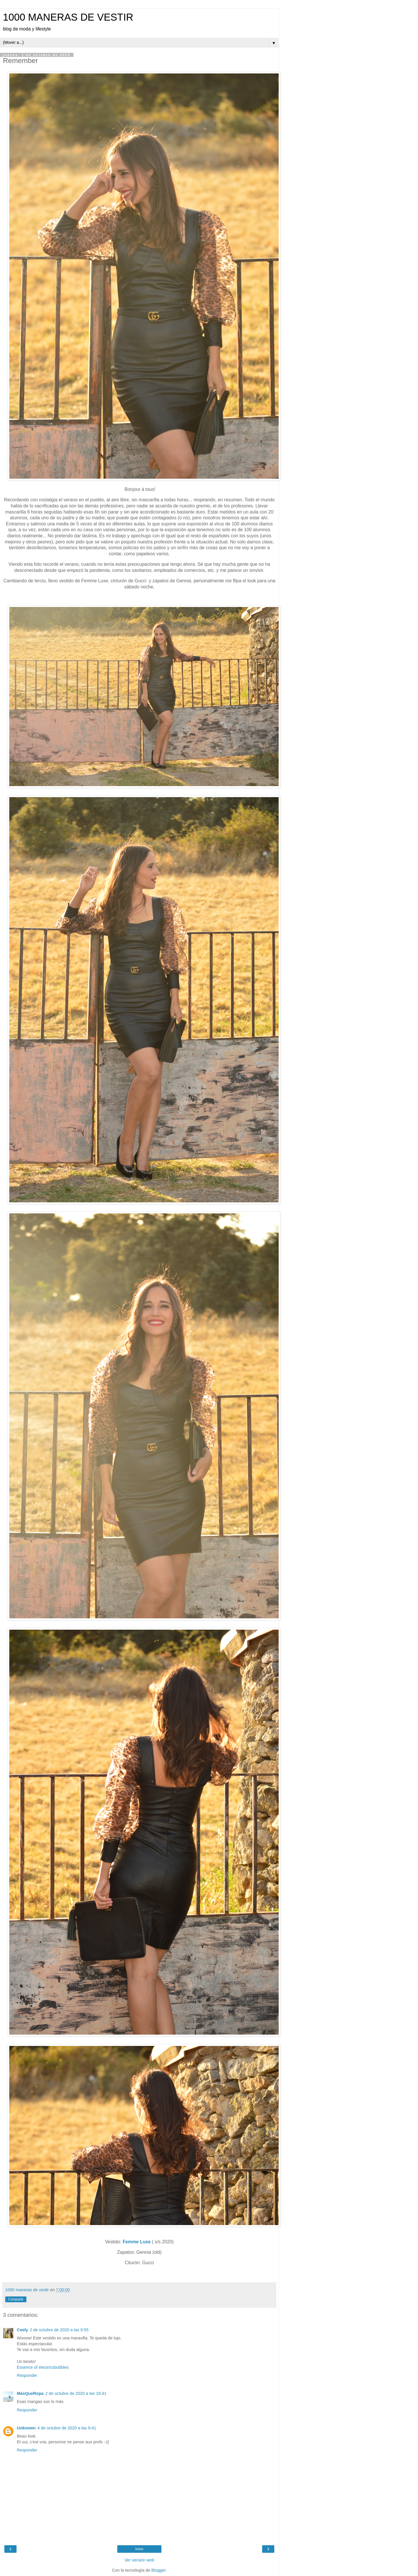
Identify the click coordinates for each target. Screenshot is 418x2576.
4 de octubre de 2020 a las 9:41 (66, 2428)
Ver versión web (139, 2560)
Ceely (22, 2330)
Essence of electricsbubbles (43, 2367)
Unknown (26, 2428)
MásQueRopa (30, 2393)
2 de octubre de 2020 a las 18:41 (75, 2393)
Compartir (16, 2299)
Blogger (159, 2570)
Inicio (139, 2549)
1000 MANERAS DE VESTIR (68, 17)
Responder (27, 2375)
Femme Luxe (136, 2241)
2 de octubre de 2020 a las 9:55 (59, 2330)
